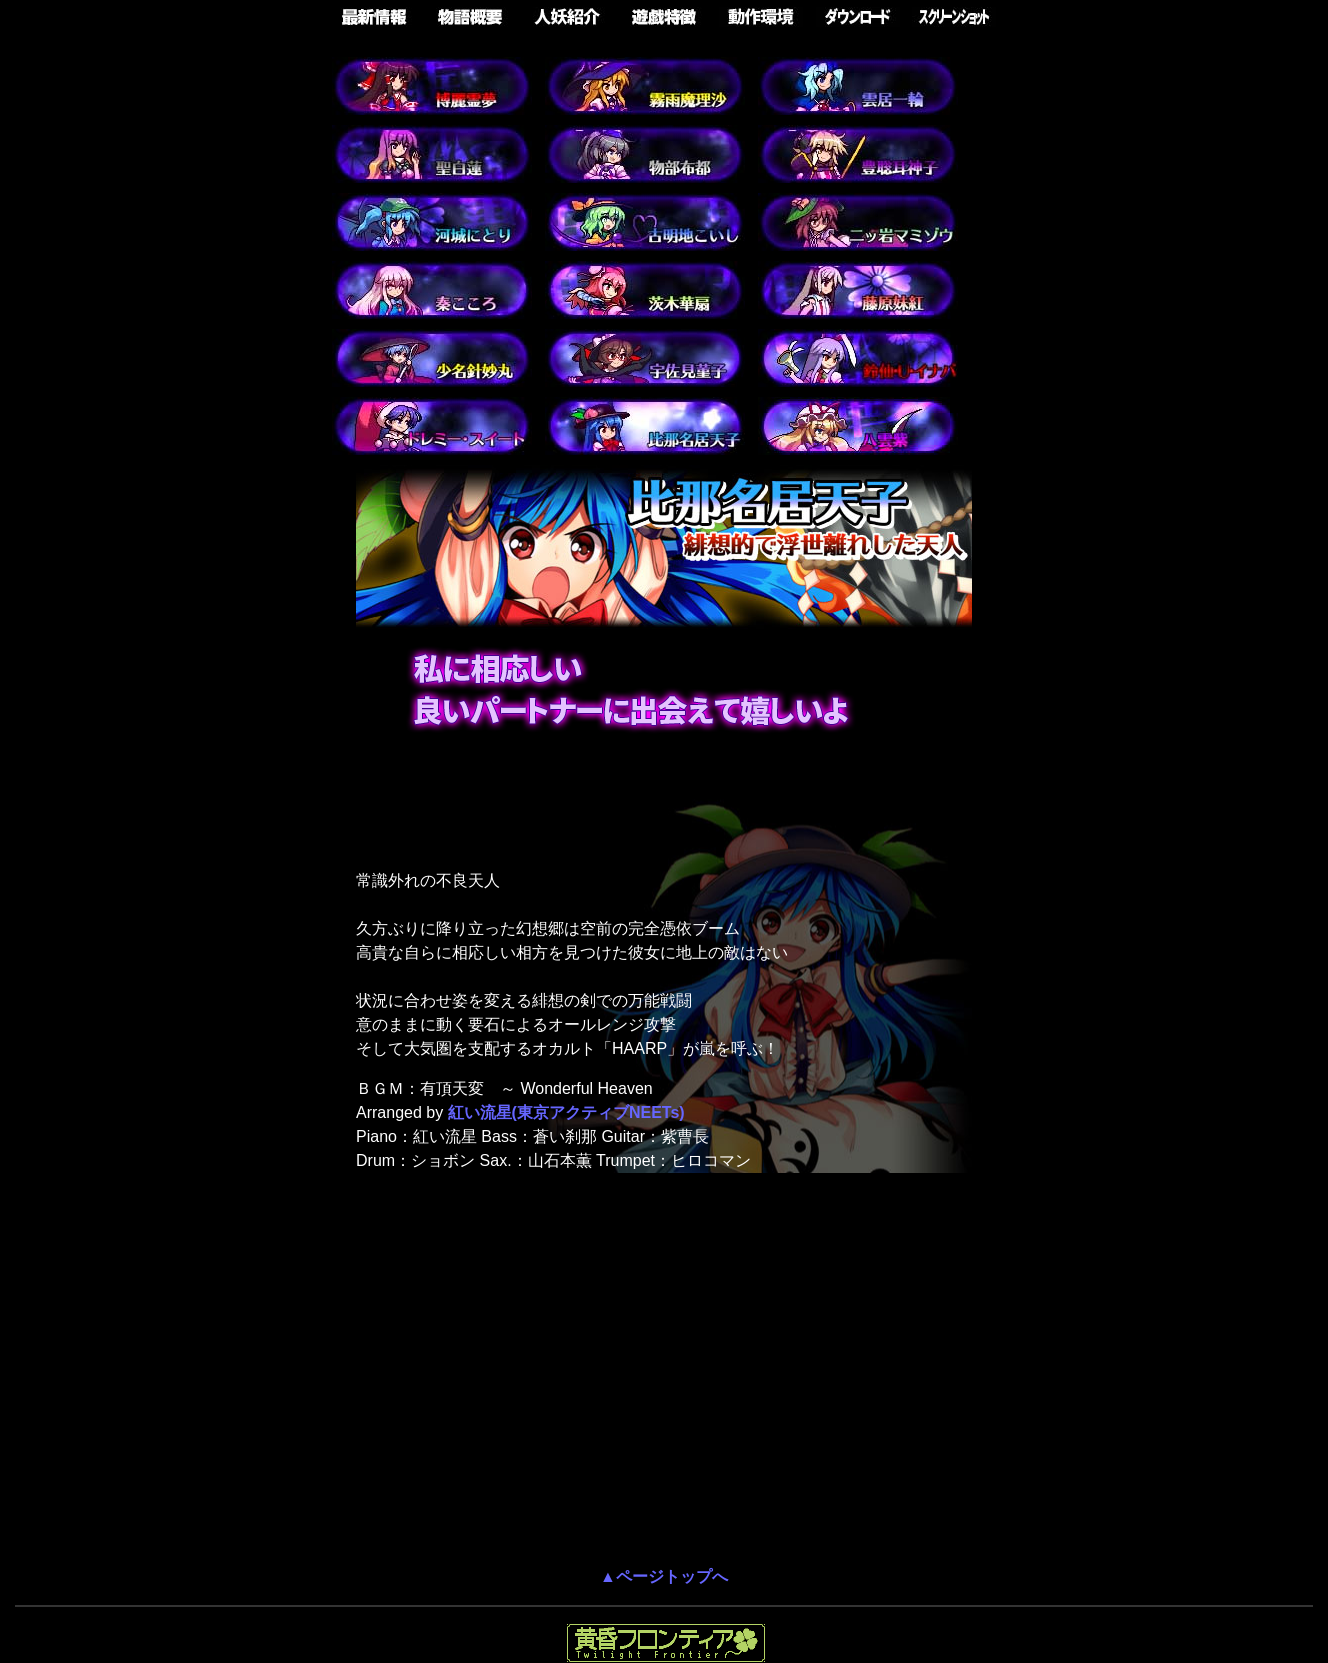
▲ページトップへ (664, 1576)
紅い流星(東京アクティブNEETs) (566, 1112)
